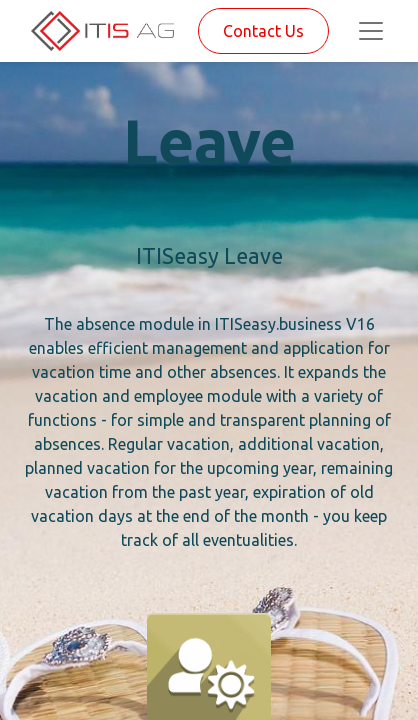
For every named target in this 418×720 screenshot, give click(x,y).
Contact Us (263, 31)
